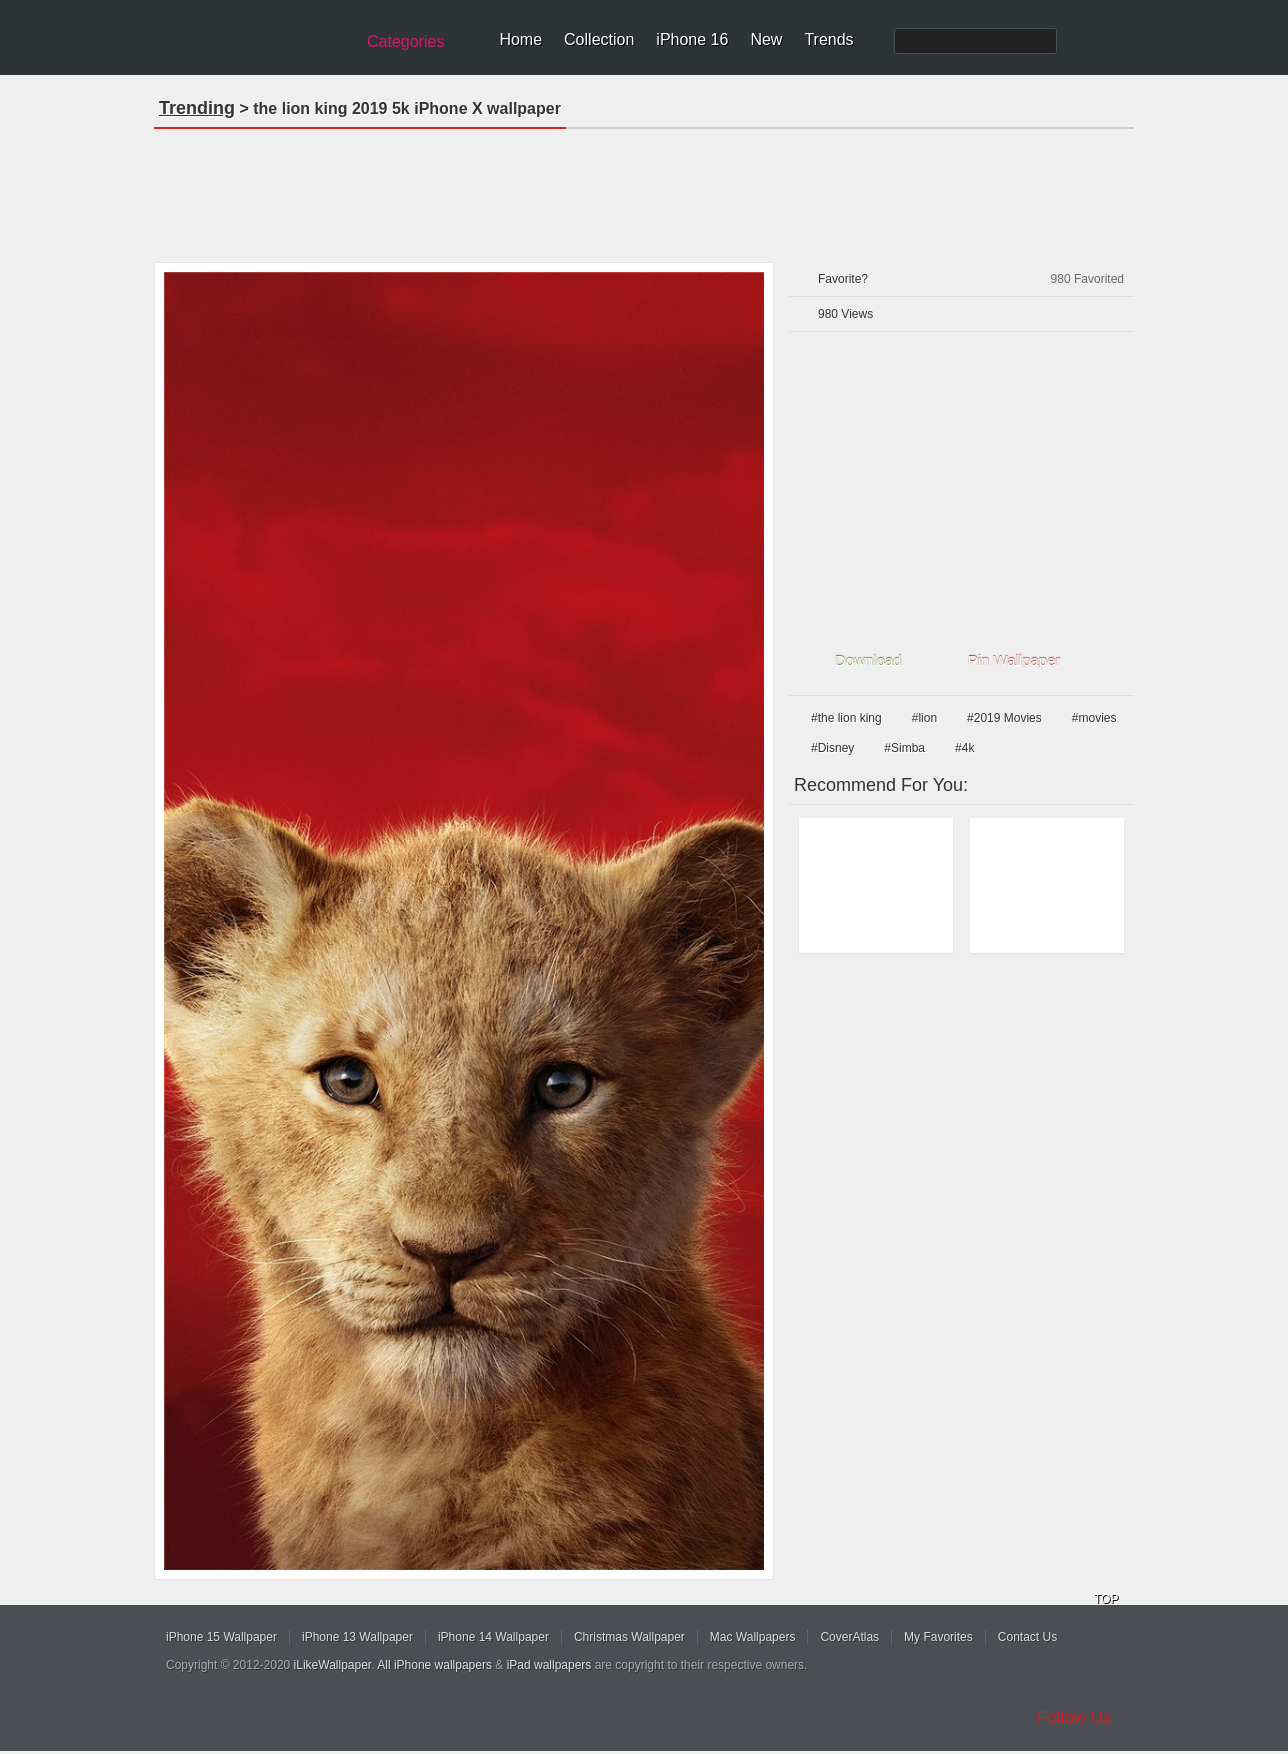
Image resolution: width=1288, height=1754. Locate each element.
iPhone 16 (692, 39)
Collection (599, 39)
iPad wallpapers (549, 1665)
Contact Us (1027, 1637)
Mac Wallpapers (753, 1637)
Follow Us (1074, 1717)
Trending (197, 108)
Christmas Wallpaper (629, 1637)
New (766, 39)
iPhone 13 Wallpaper (357, 1637)
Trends (828, 39)
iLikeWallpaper (333, 1665)
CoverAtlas (849, 1637)
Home (520, 39)
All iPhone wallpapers (434, 1665)
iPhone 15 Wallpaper (221, 1637)
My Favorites (938, 1637)
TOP (1106, 1599)
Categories (405, 41)
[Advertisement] (644, 189)
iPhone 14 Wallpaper (493, 1637)
